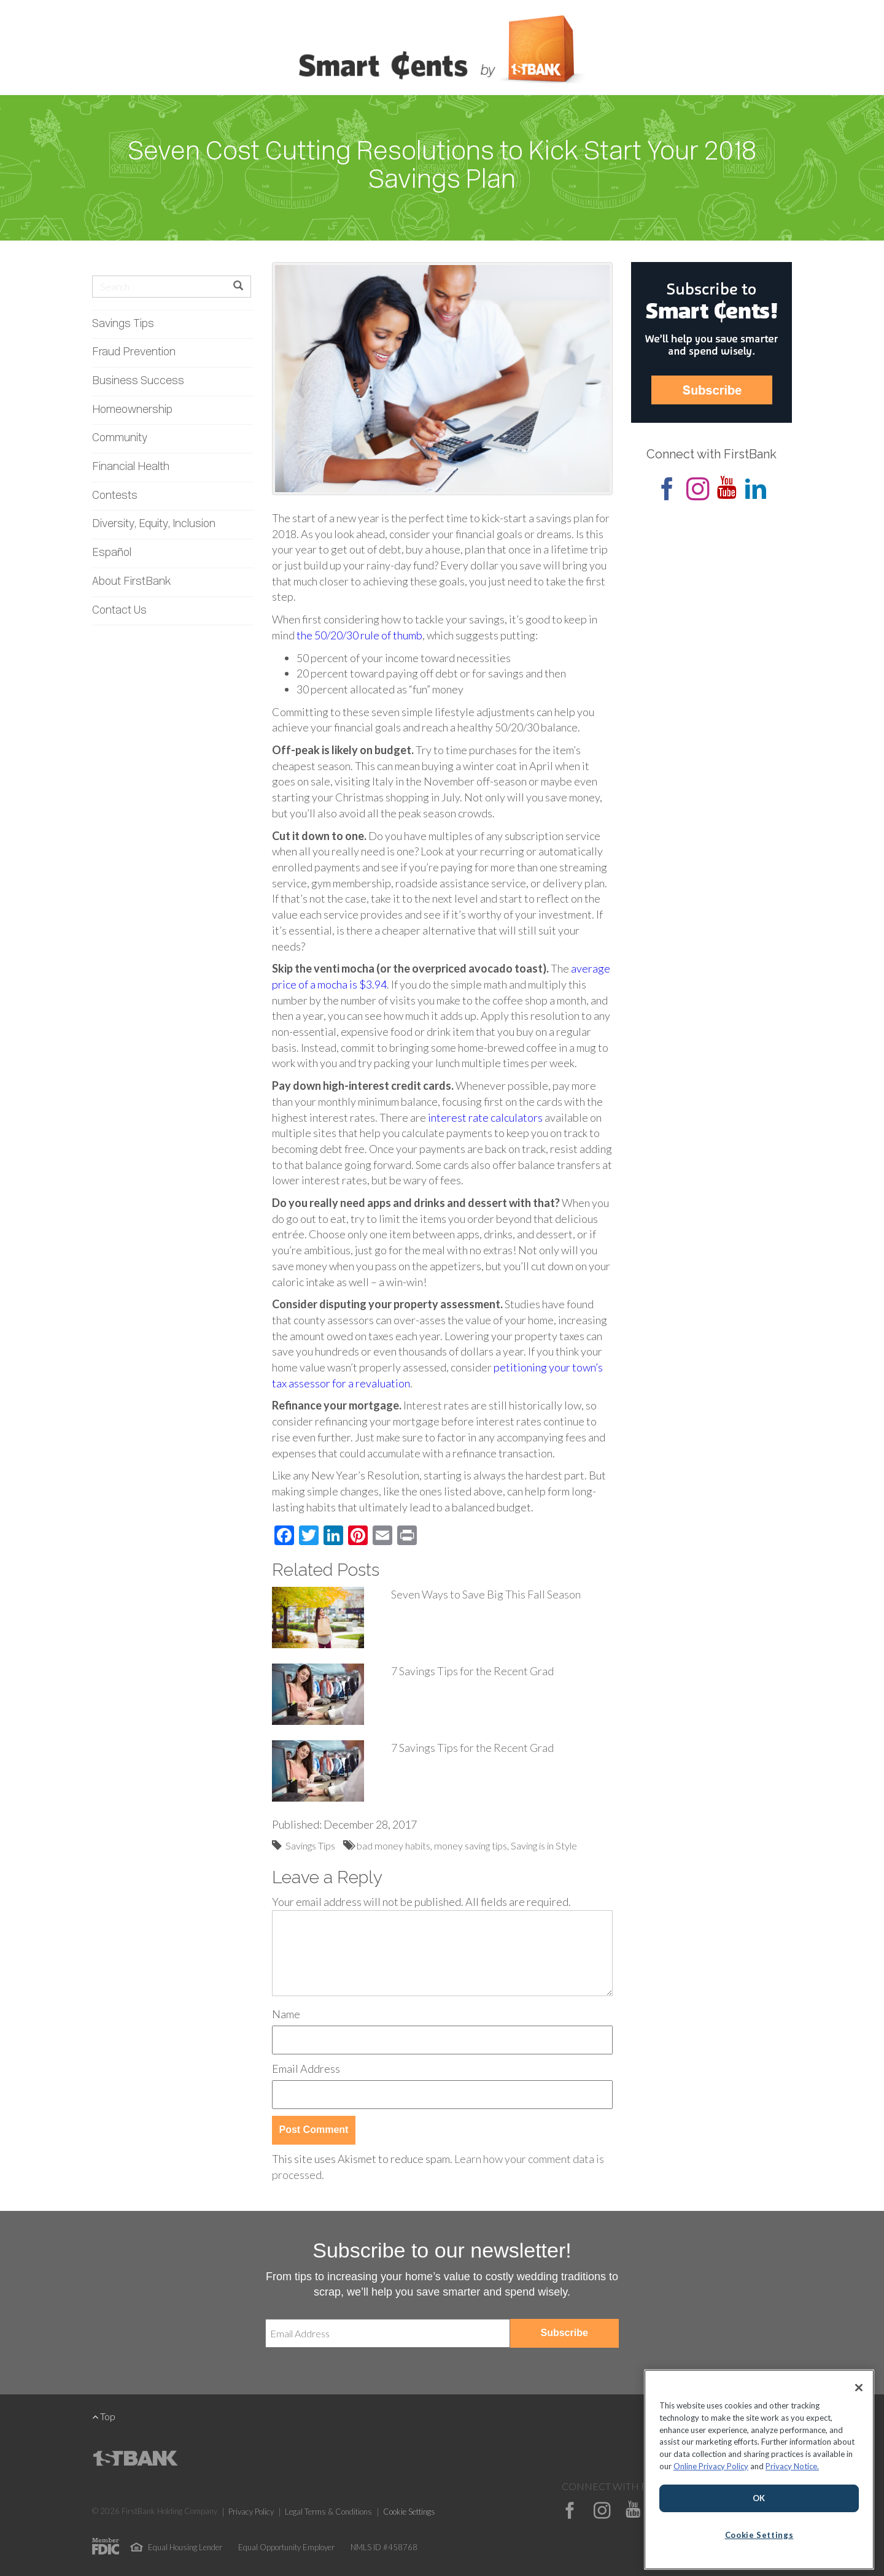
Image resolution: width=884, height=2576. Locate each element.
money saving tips (470, 1845)
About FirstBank (131, 582)
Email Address (306, 2068)
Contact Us (119, 611)
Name (286, 2014)
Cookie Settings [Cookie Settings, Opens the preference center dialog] (759, 2535)
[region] (759, 2469)
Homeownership (132, 410)
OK (759, 2498)
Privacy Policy (251, 2511)
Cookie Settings (409, 2511)
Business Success (138, 381)
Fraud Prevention (134, 352)
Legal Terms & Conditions (328, 2511)
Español (111, 553)
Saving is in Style (544, 1845)
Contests (115, 496)
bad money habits (393, 1845)
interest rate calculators (485, 1117)
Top (103, 2416)
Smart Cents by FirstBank (442, 51)
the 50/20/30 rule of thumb (359, 635)
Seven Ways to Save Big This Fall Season (486, 1594)
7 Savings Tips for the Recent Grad (472, 1671)
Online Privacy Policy (710, 2466)
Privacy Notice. (792, 2466)
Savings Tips (123, 324)
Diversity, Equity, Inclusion (153, 524)
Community (119, 438)
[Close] (858, 2387)
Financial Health (130, 467)
